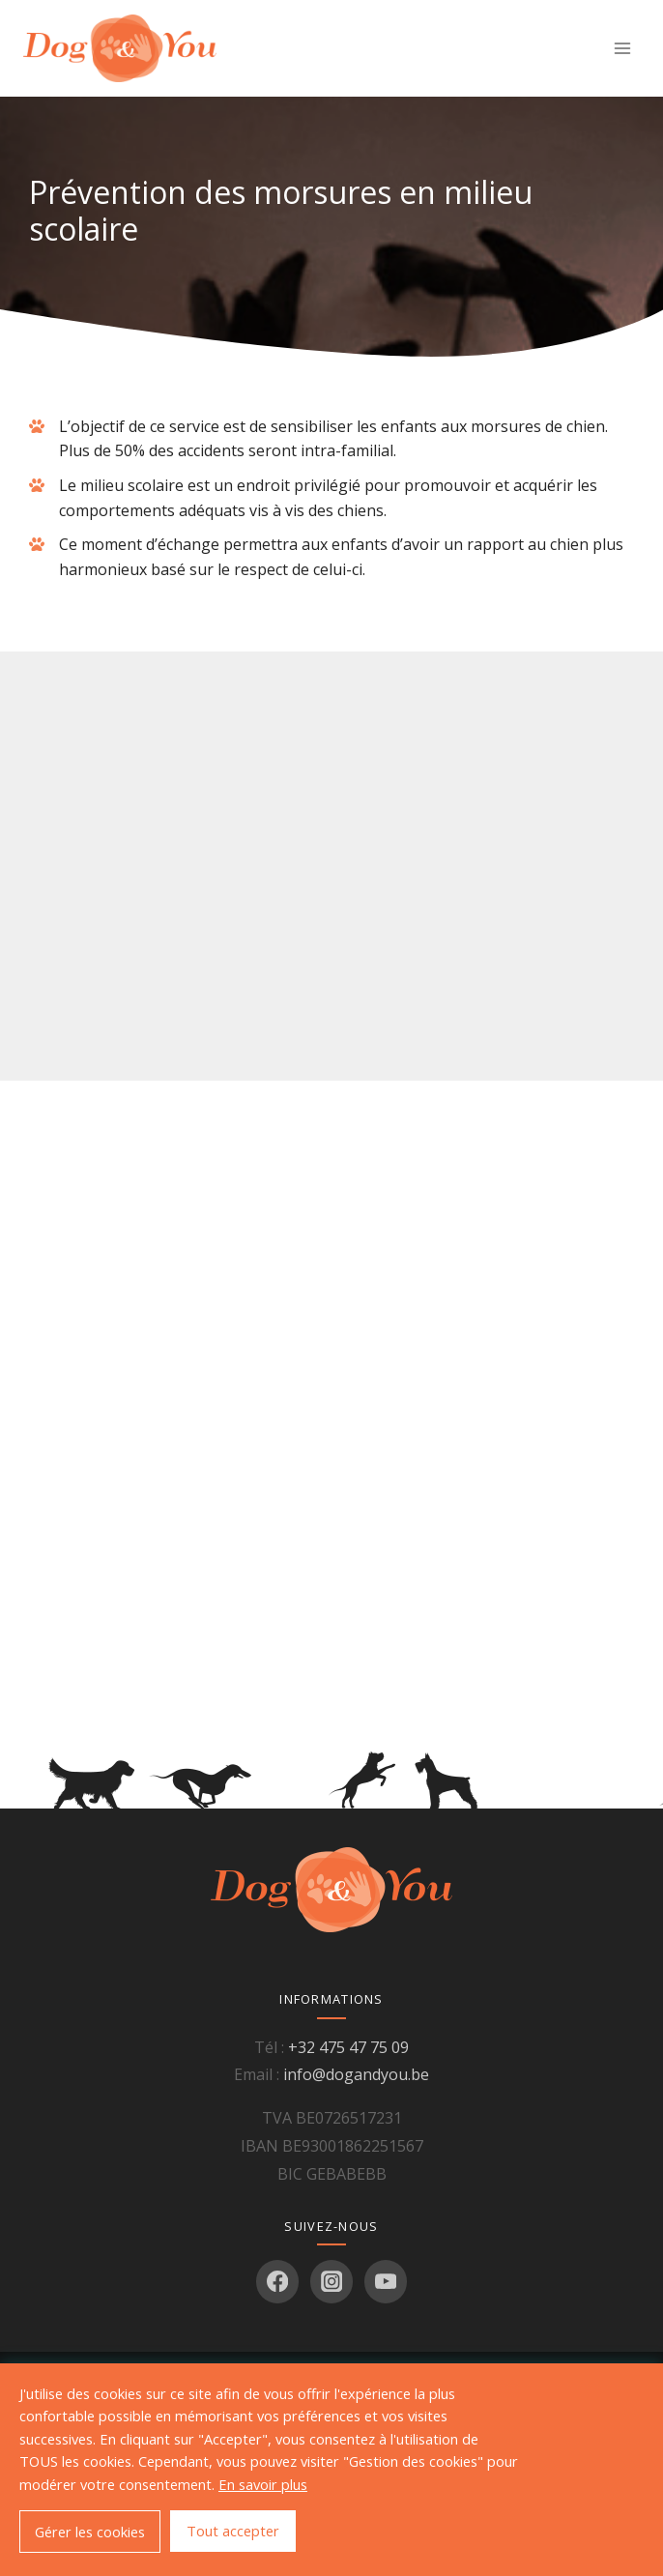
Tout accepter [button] (233, 2530)
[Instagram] (332, 2281)
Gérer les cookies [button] (90, 2531)
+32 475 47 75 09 (348, 2047)
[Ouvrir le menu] (622, 48)
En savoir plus (262, 2484)
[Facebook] (278, 2281)
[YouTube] (386, 2281)
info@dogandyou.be (356, 2074)
